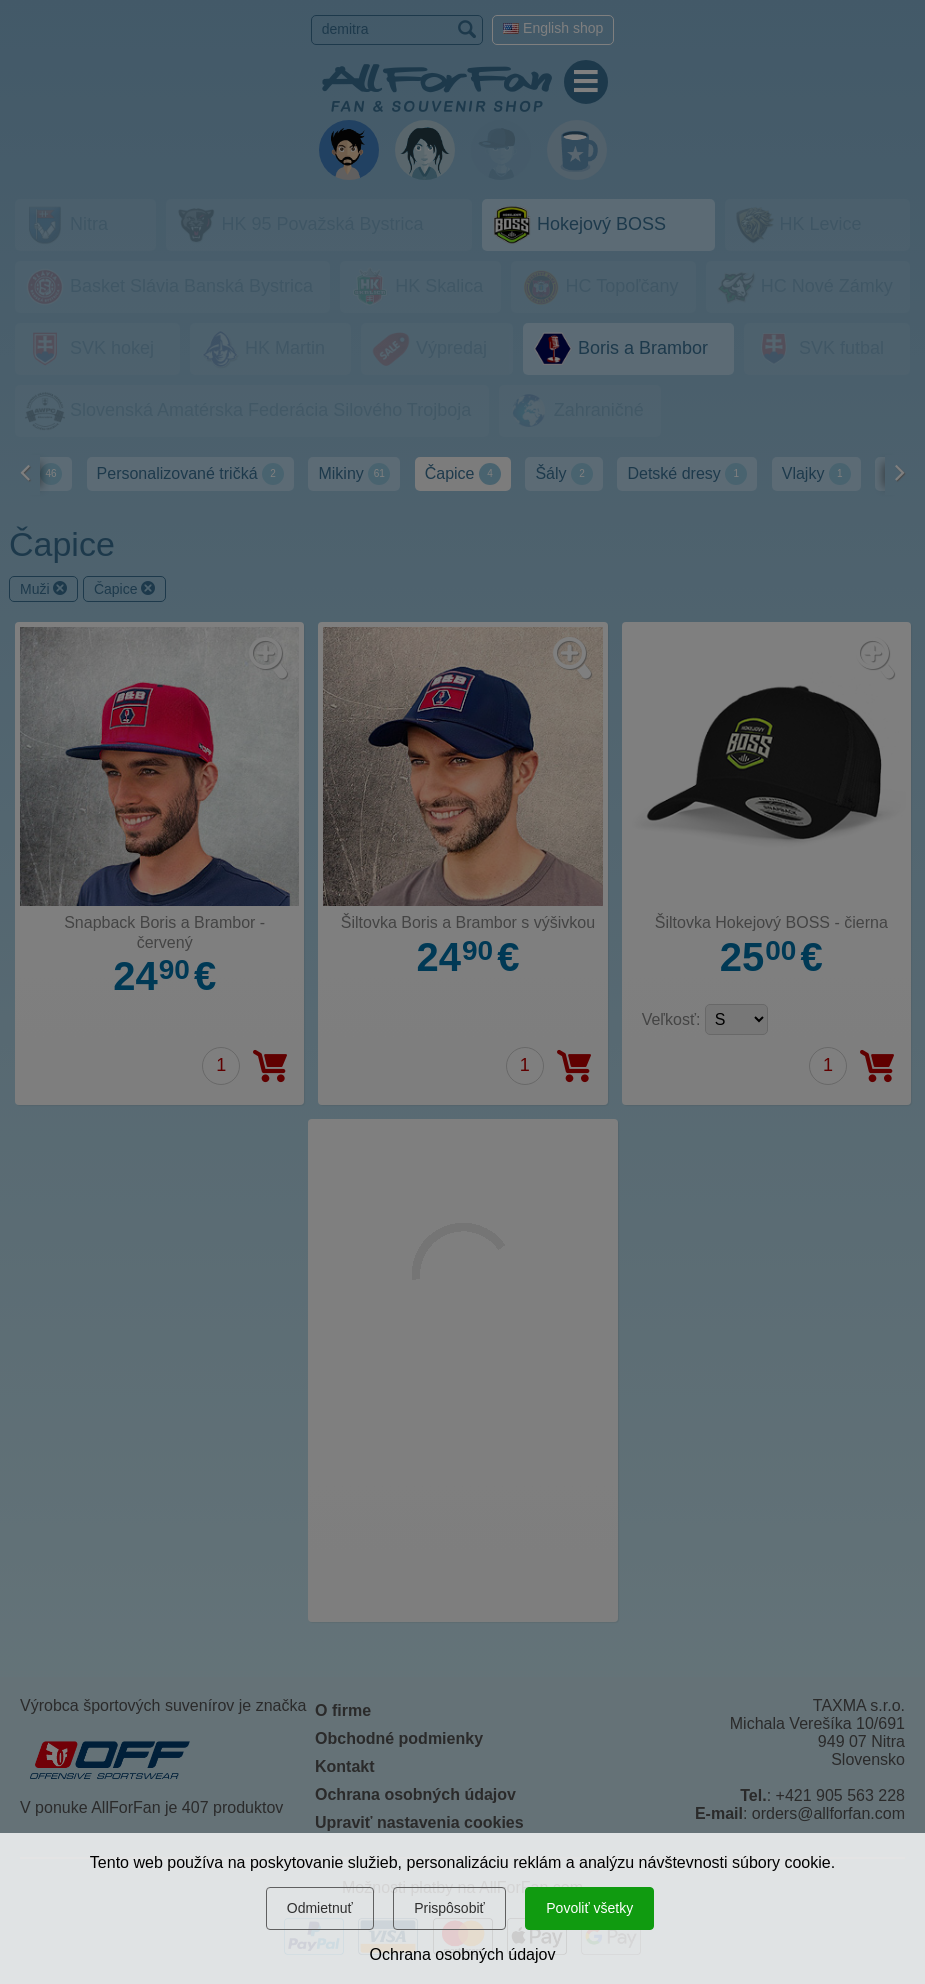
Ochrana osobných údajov (463, 1954)
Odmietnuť (320, 1908)
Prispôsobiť (449, 1908)
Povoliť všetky (589, 1908)
